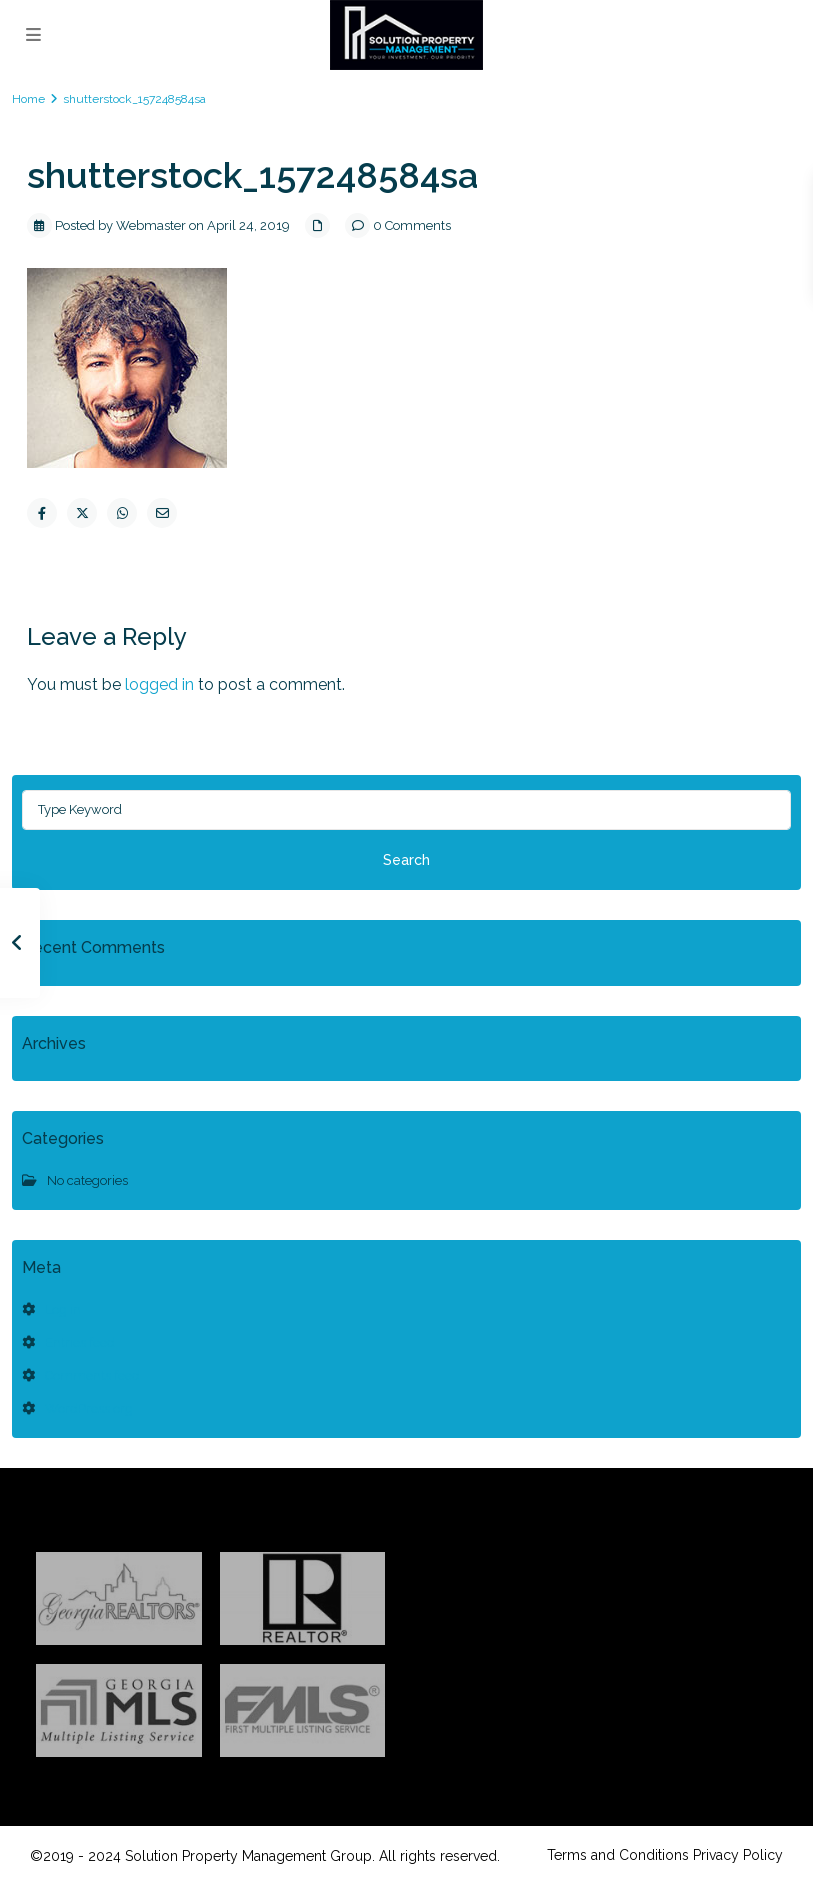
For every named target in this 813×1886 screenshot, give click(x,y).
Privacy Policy (738, 1855)
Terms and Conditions (618, 1855)
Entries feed (80, 1342)
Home (28, 99)
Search (406, 860)
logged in (159, 684)
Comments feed (92, 1375)
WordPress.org (89, 1408)
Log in (63, 1309)
